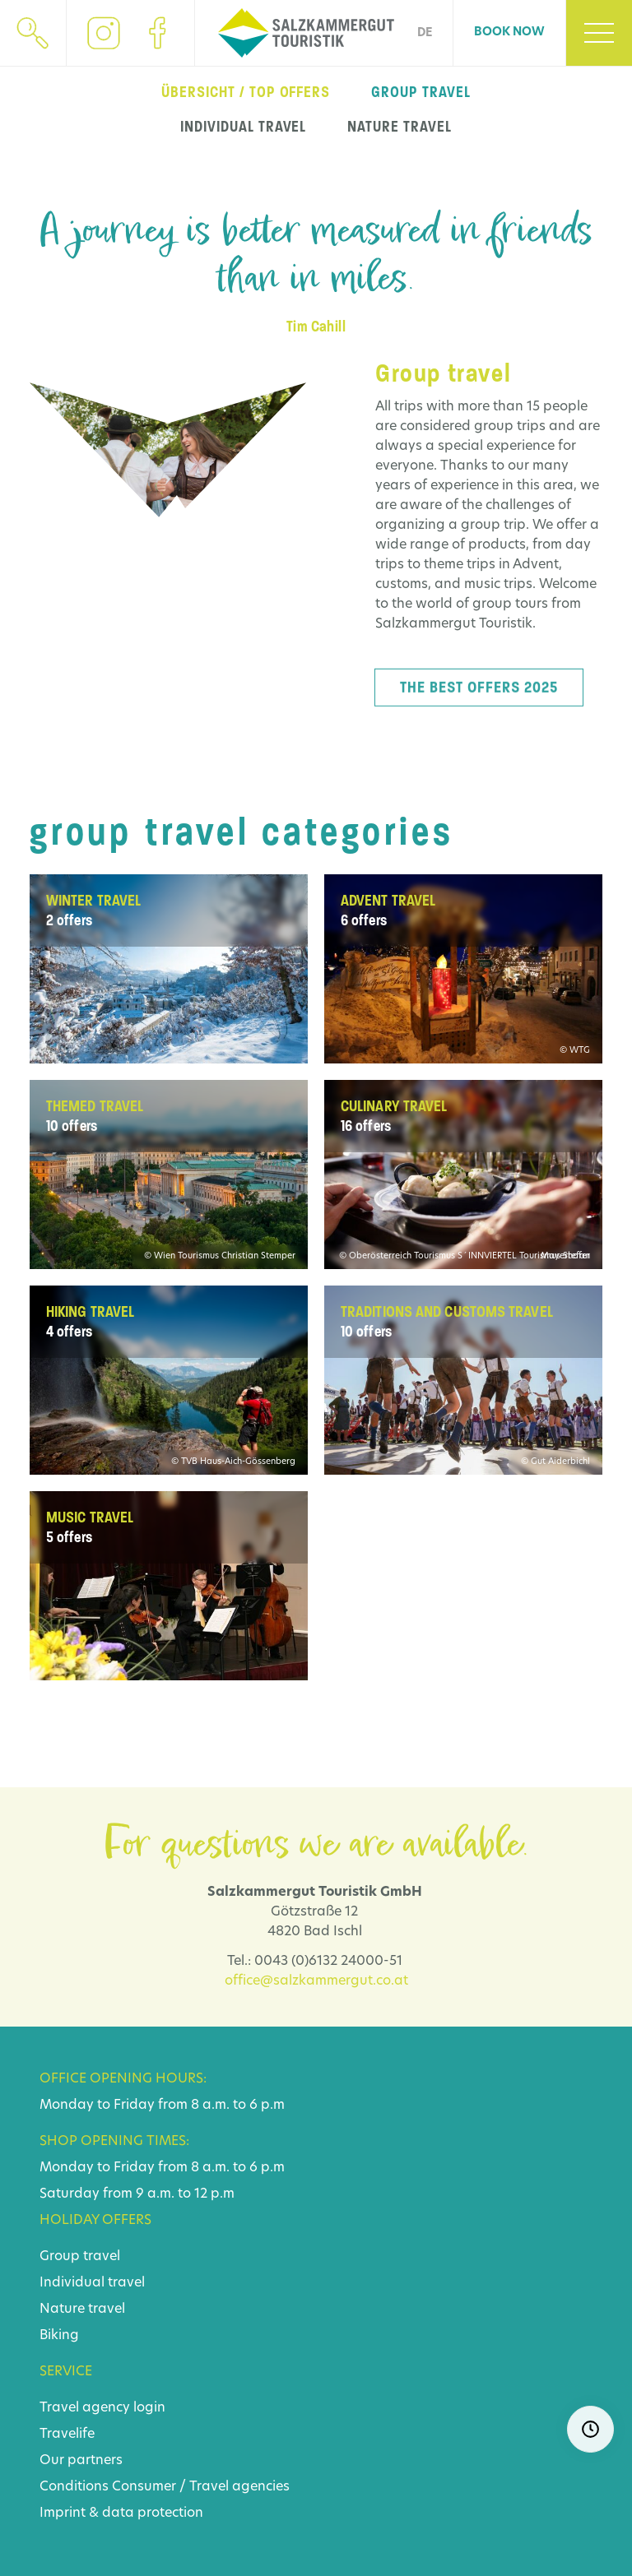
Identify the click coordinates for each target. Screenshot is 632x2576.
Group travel (80, 2256)
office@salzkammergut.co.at (316, 1981)
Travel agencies (239, 2487)
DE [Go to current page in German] (424, 33)
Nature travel (82, 2309)
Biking (59, 2335)
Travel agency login (102, 2408)
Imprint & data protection (121, 2513)
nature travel (399, 127)
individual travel (243, 127)
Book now (509, 32)
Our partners (81, 2460)
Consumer (144, 2487)
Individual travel (92, 2283)
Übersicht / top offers (245, 92)
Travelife (67, 2434)
